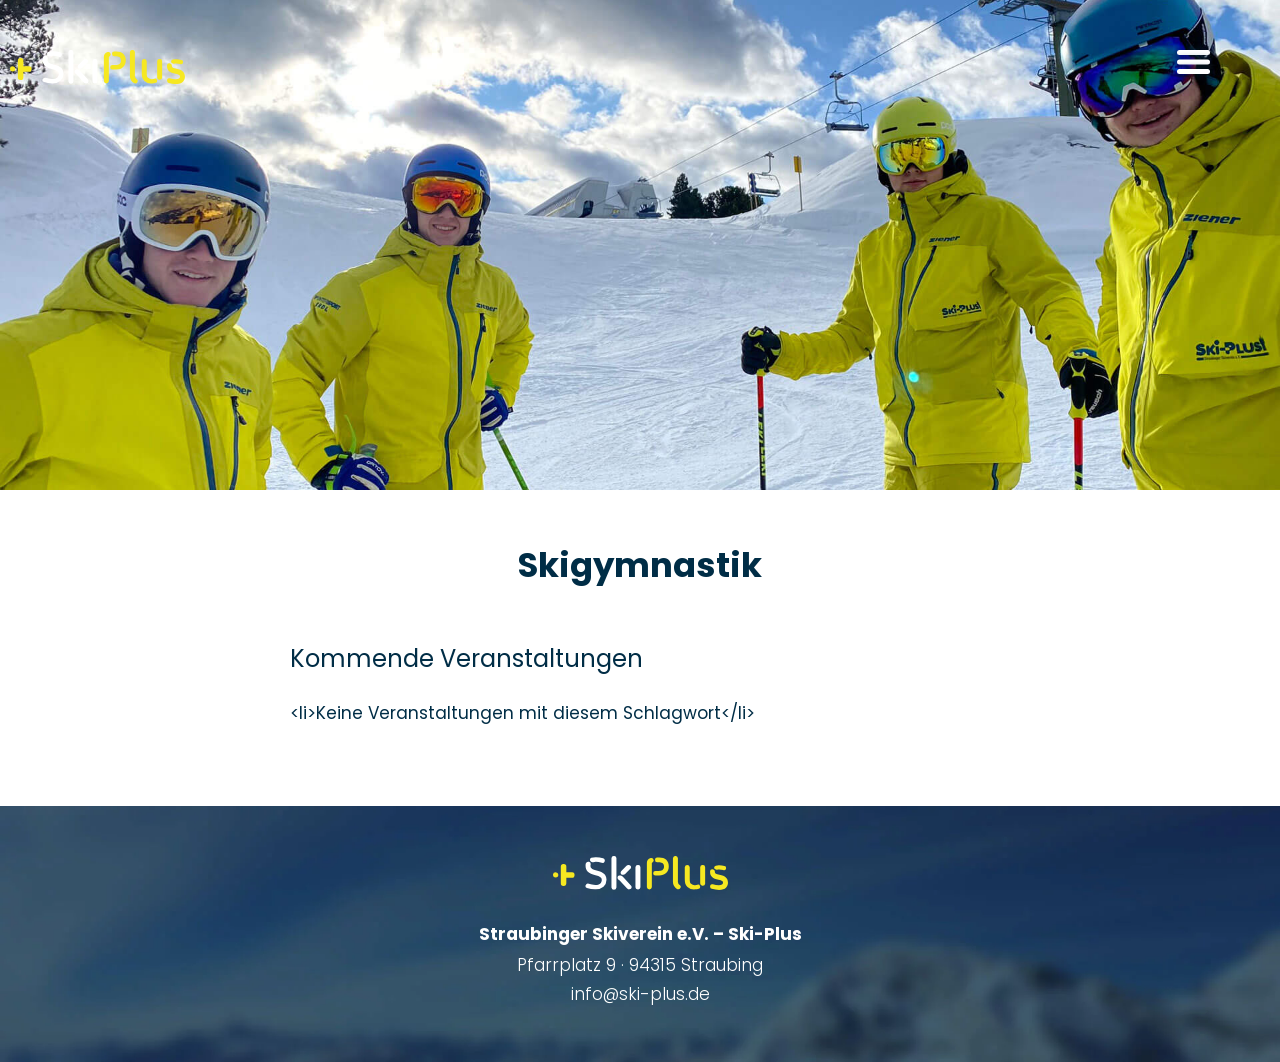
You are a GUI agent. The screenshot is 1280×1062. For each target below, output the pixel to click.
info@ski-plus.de (640, 994)
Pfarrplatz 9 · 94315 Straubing (640, 965)
